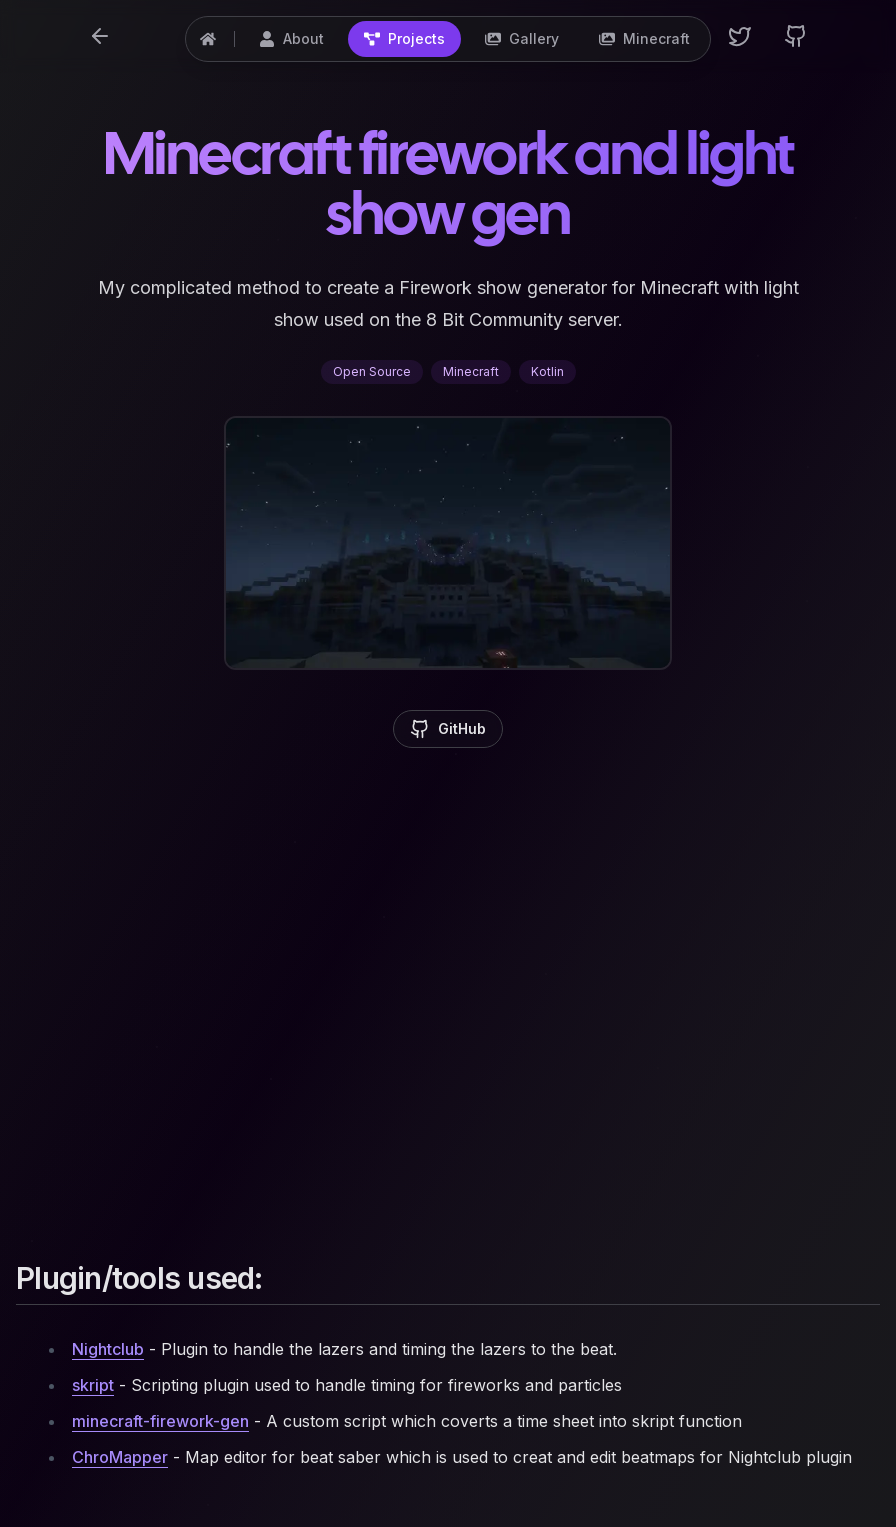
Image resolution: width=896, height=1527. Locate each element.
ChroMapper (120, 1457)
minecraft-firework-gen (160, 1421)
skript (93, 1385)
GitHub (448, 729)
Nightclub (108, 1349)
